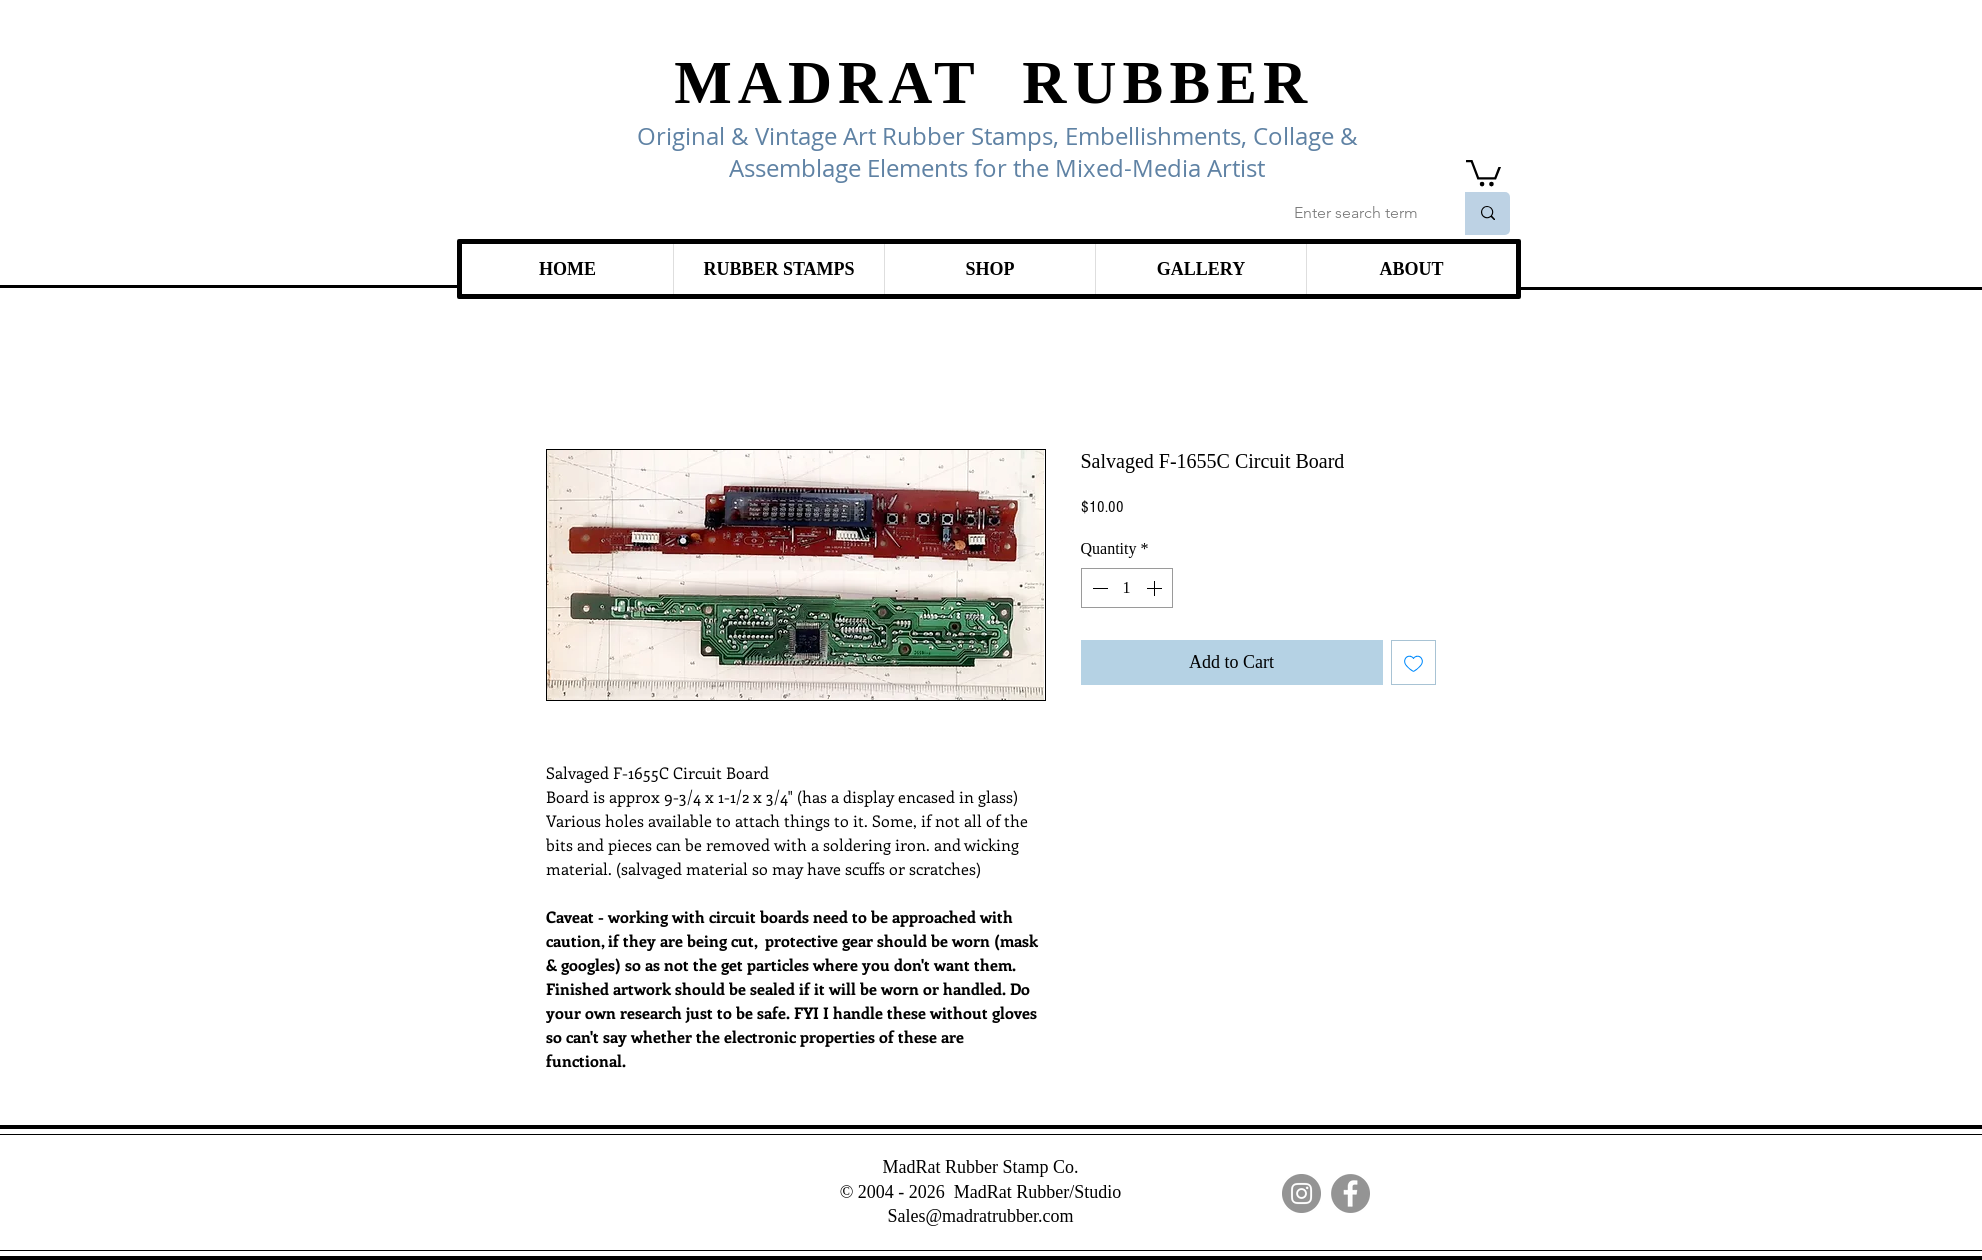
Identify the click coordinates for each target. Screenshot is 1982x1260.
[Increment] (1156, 588)
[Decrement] (1098, 588)
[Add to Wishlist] (1413, 662)
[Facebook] (1350, 1193)
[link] (1483, 171)
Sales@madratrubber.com (980, 1216)
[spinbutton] (1127, 588)
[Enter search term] (1358, 213)
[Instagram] (1301, 1193)
